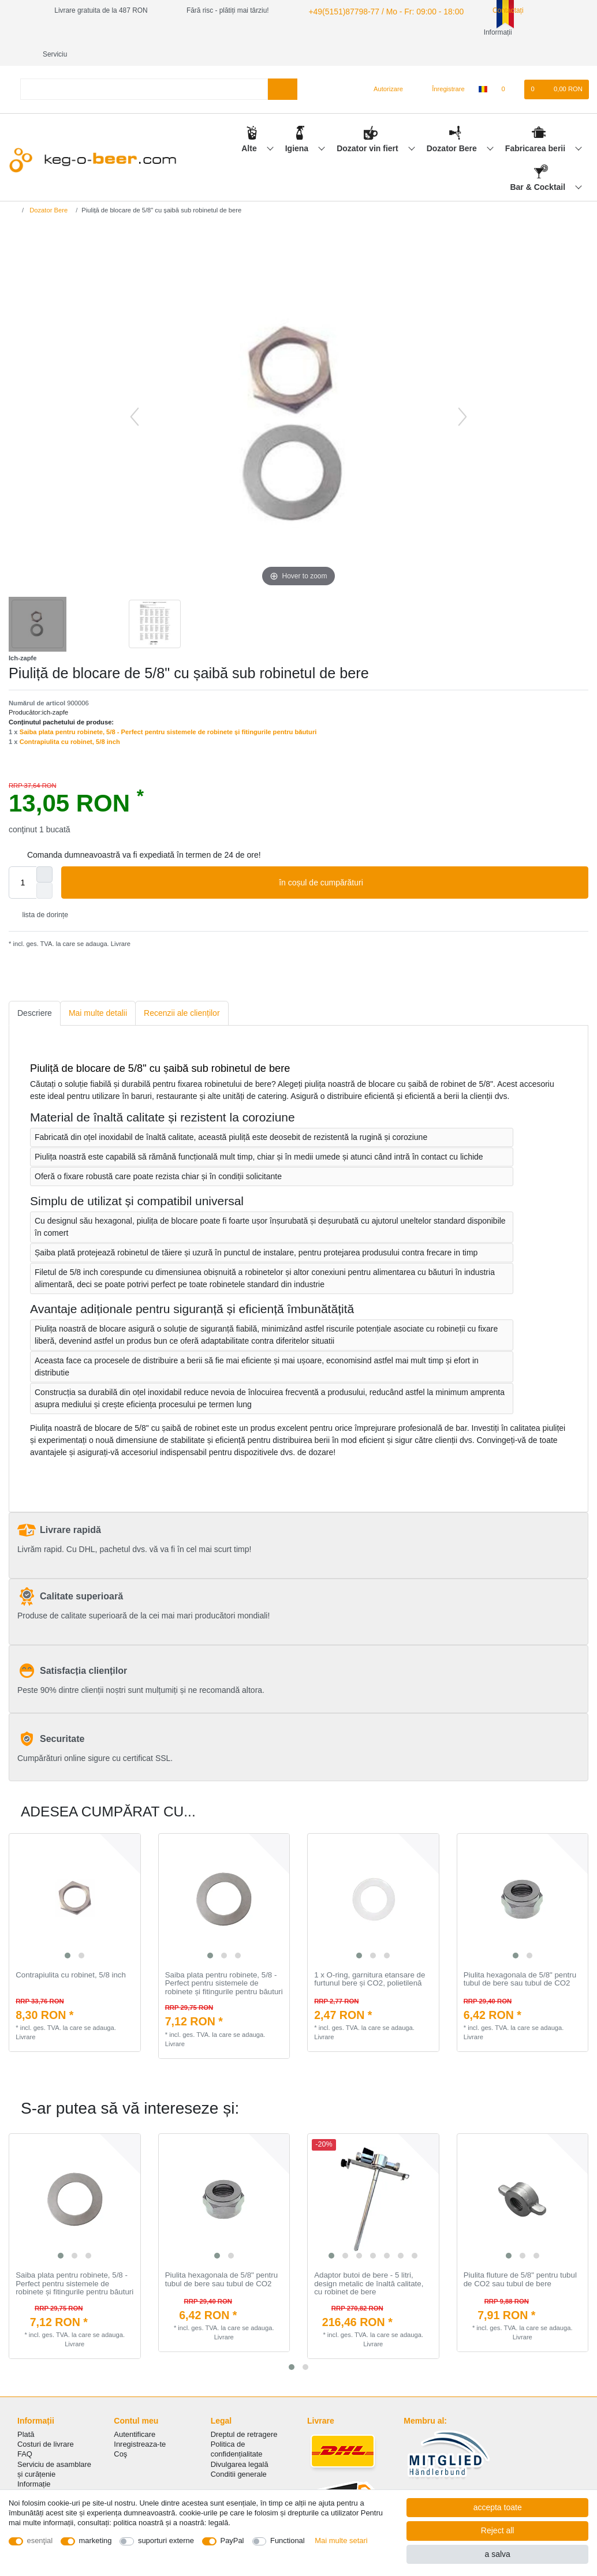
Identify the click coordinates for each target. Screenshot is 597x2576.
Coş (120, 2432)
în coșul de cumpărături (429, 861)
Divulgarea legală (239, 2442)
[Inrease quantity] (44, 852)
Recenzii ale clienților (182, 991)
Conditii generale (239, 2452)
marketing (95, 2540)
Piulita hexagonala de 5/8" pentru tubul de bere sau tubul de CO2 (520, 1957)
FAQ (24, 2432)
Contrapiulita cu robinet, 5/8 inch (70, 719)
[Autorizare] (383, 67)
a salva (497, 2554)
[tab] (35, 991)
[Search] (282, 67)
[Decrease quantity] (44, 869)
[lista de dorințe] (509, 67)
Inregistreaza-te (140, 2422)
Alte (250, 126)
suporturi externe (166, 2540)
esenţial (40, 2540)
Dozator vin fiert (368, 126)
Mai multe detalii (98, 991)
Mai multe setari (341, 2540)
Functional (287, 2540)
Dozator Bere (453, 126)
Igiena (298, 126)
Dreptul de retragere (244, 2412)
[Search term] (144, 67)
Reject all (497, 2530)
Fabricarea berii (536, 126)
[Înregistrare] (441, 67)
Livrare (119, 921)
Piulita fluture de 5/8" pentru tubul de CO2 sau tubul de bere (520, 2257)
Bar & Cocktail (539, 165)
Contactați (488, 10)
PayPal (232, 2540)
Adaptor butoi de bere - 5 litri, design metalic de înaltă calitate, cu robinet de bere (368, 2261)
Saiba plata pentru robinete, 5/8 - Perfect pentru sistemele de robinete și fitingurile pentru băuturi (168, 709)
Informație (34, 2462)
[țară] (483, 67)
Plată (26, 2412)
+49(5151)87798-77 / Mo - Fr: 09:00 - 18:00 (373, 10)
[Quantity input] (22, 860)
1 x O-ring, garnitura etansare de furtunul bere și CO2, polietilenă (369, 1957)
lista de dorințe (40, 893)
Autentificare (134, 2412)
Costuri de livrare (45, 2422)
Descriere (34, 991)
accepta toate (497, 2507)
